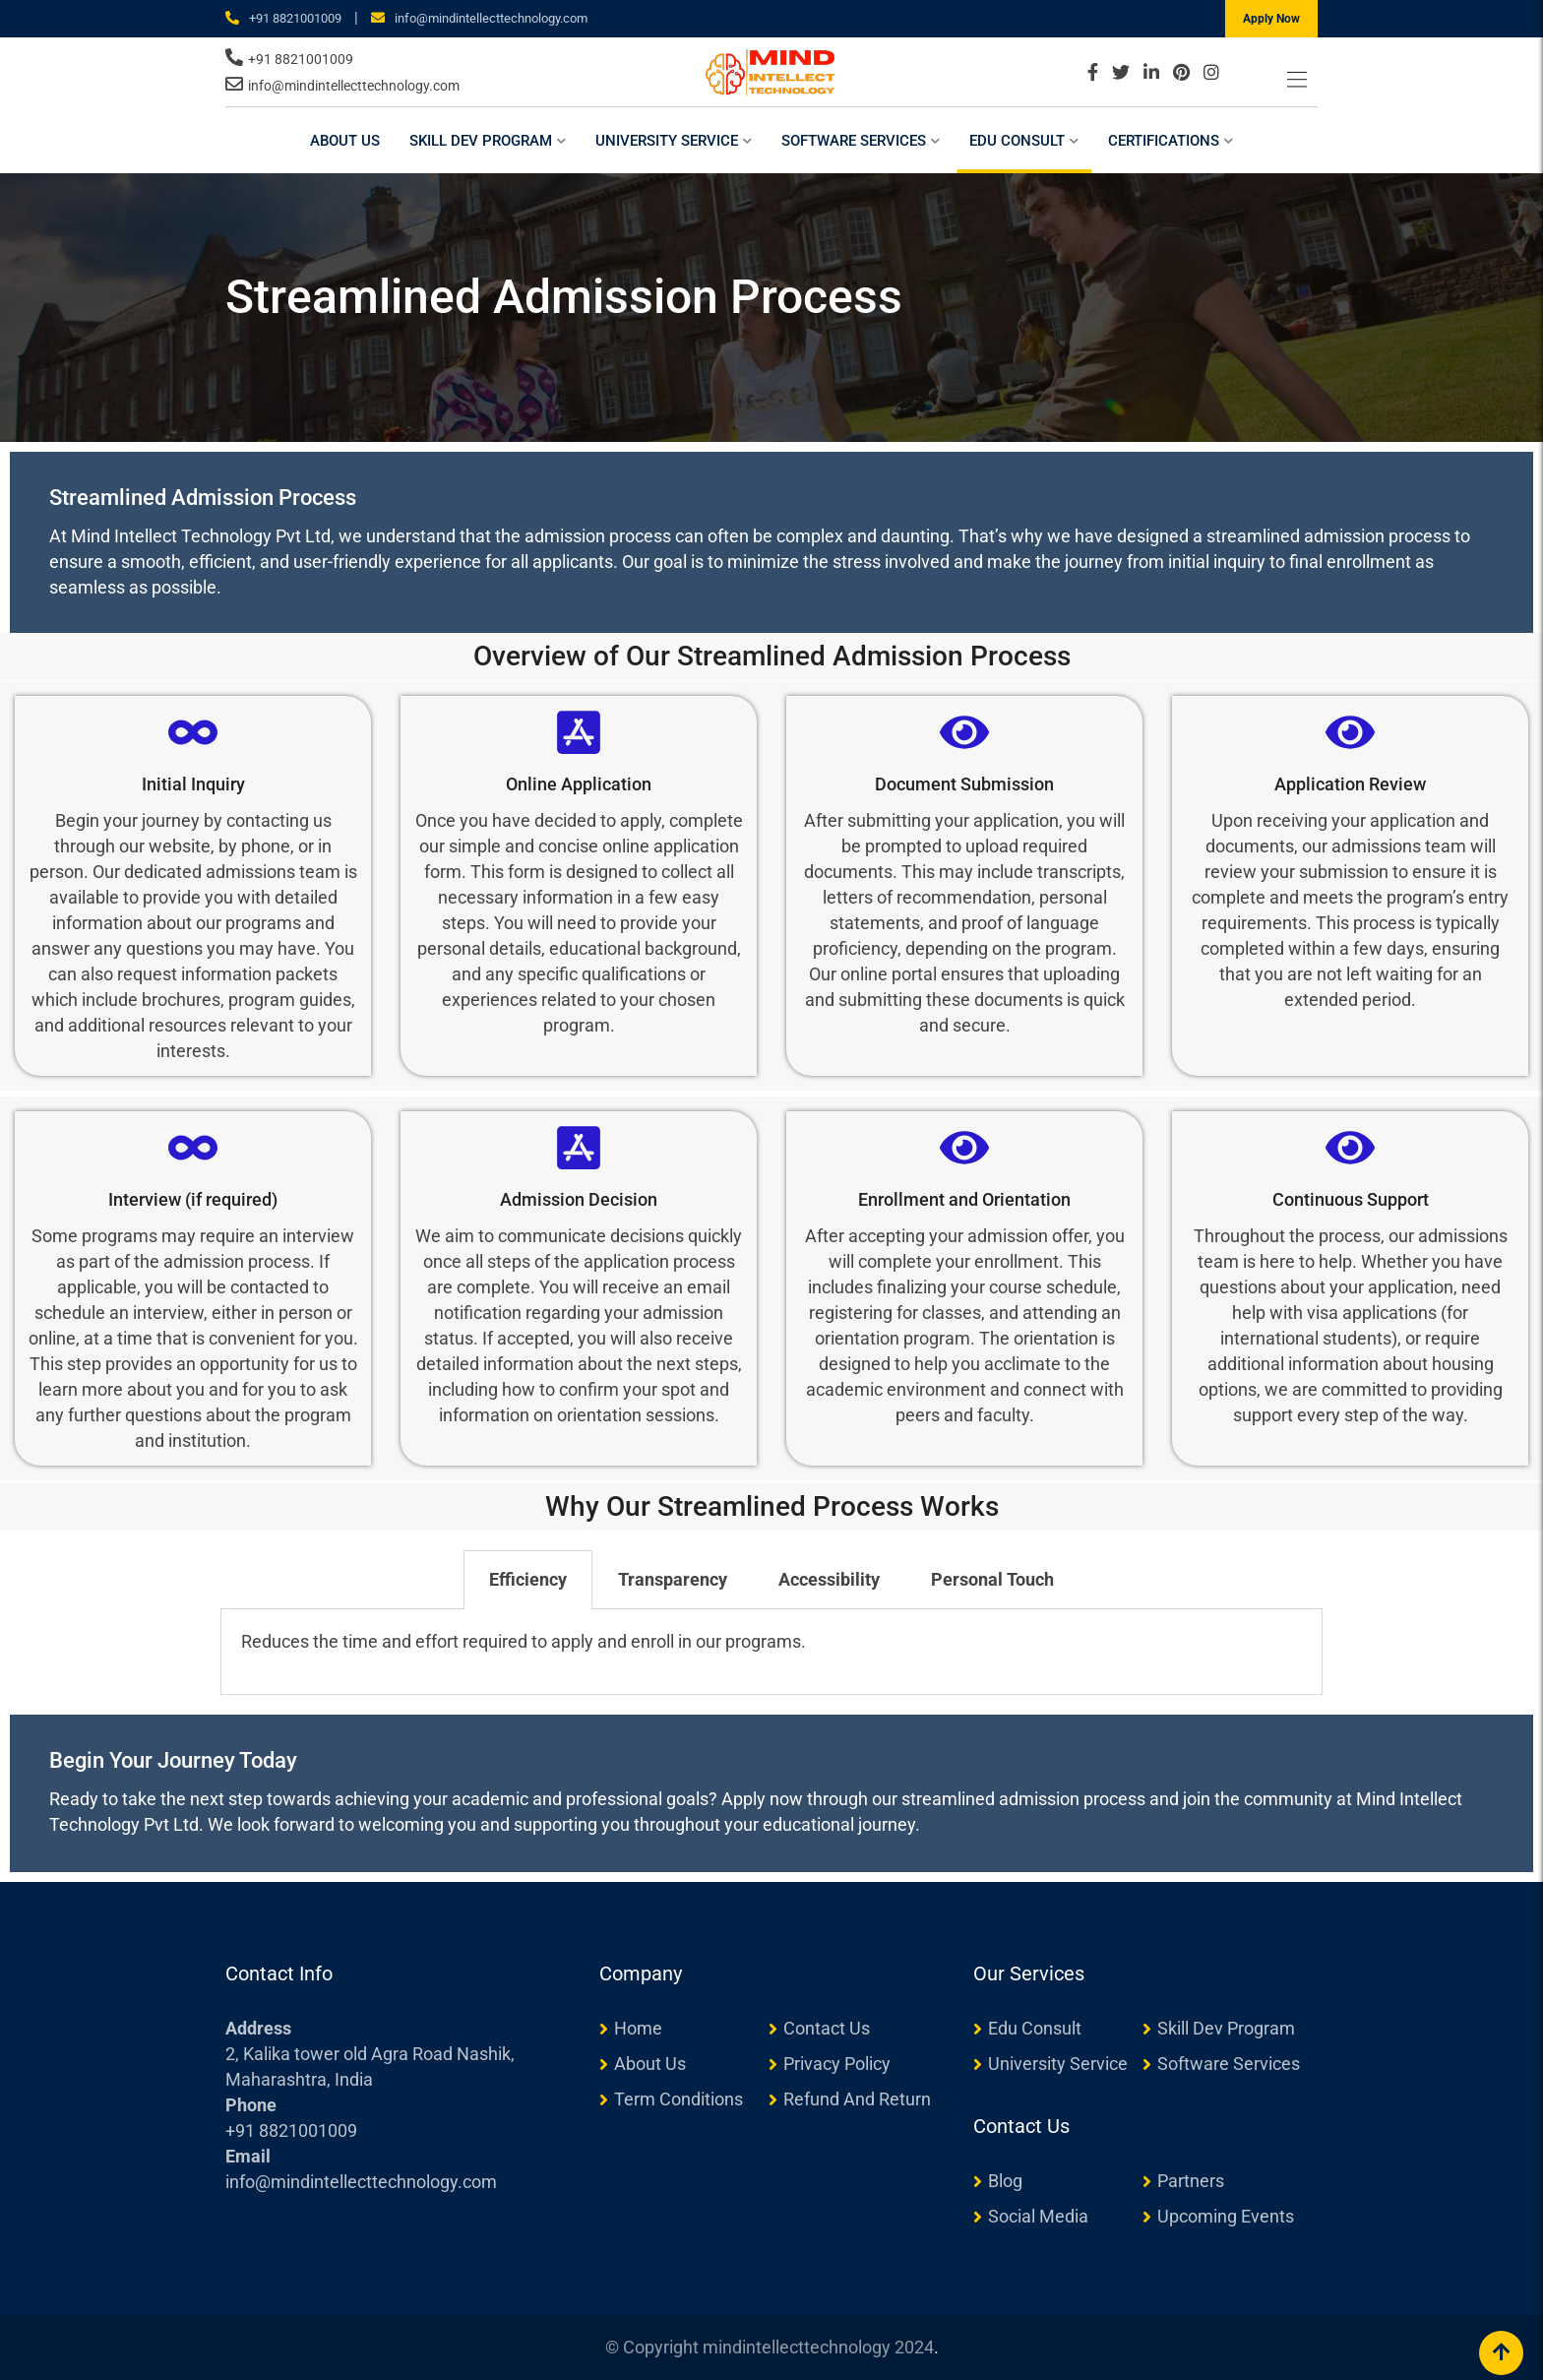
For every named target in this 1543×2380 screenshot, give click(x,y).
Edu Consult (1017, 141)
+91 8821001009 (295, 18)
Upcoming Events (1225, 2216)
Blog (1005, 2180)
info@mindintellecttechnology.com (491, 18)
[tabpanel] (771, 1652)
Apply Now (1271, 19)
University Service (666, 141)
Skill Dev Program (480, 141)
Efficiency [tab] (528, 1579)
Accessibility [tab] (829, 1579)
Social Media (1038, 2216)
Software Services (853, 141)
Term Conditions (678, 2099)
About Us (345, 141)
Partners (1190, 2180)
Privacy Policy (837, 2063)
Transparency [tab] (672, 1579)
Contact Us (826, 2028)
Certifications (1163, 141)
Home (638, 2028)
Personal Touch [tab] (992, 1579)
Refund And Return (857, 2099)
